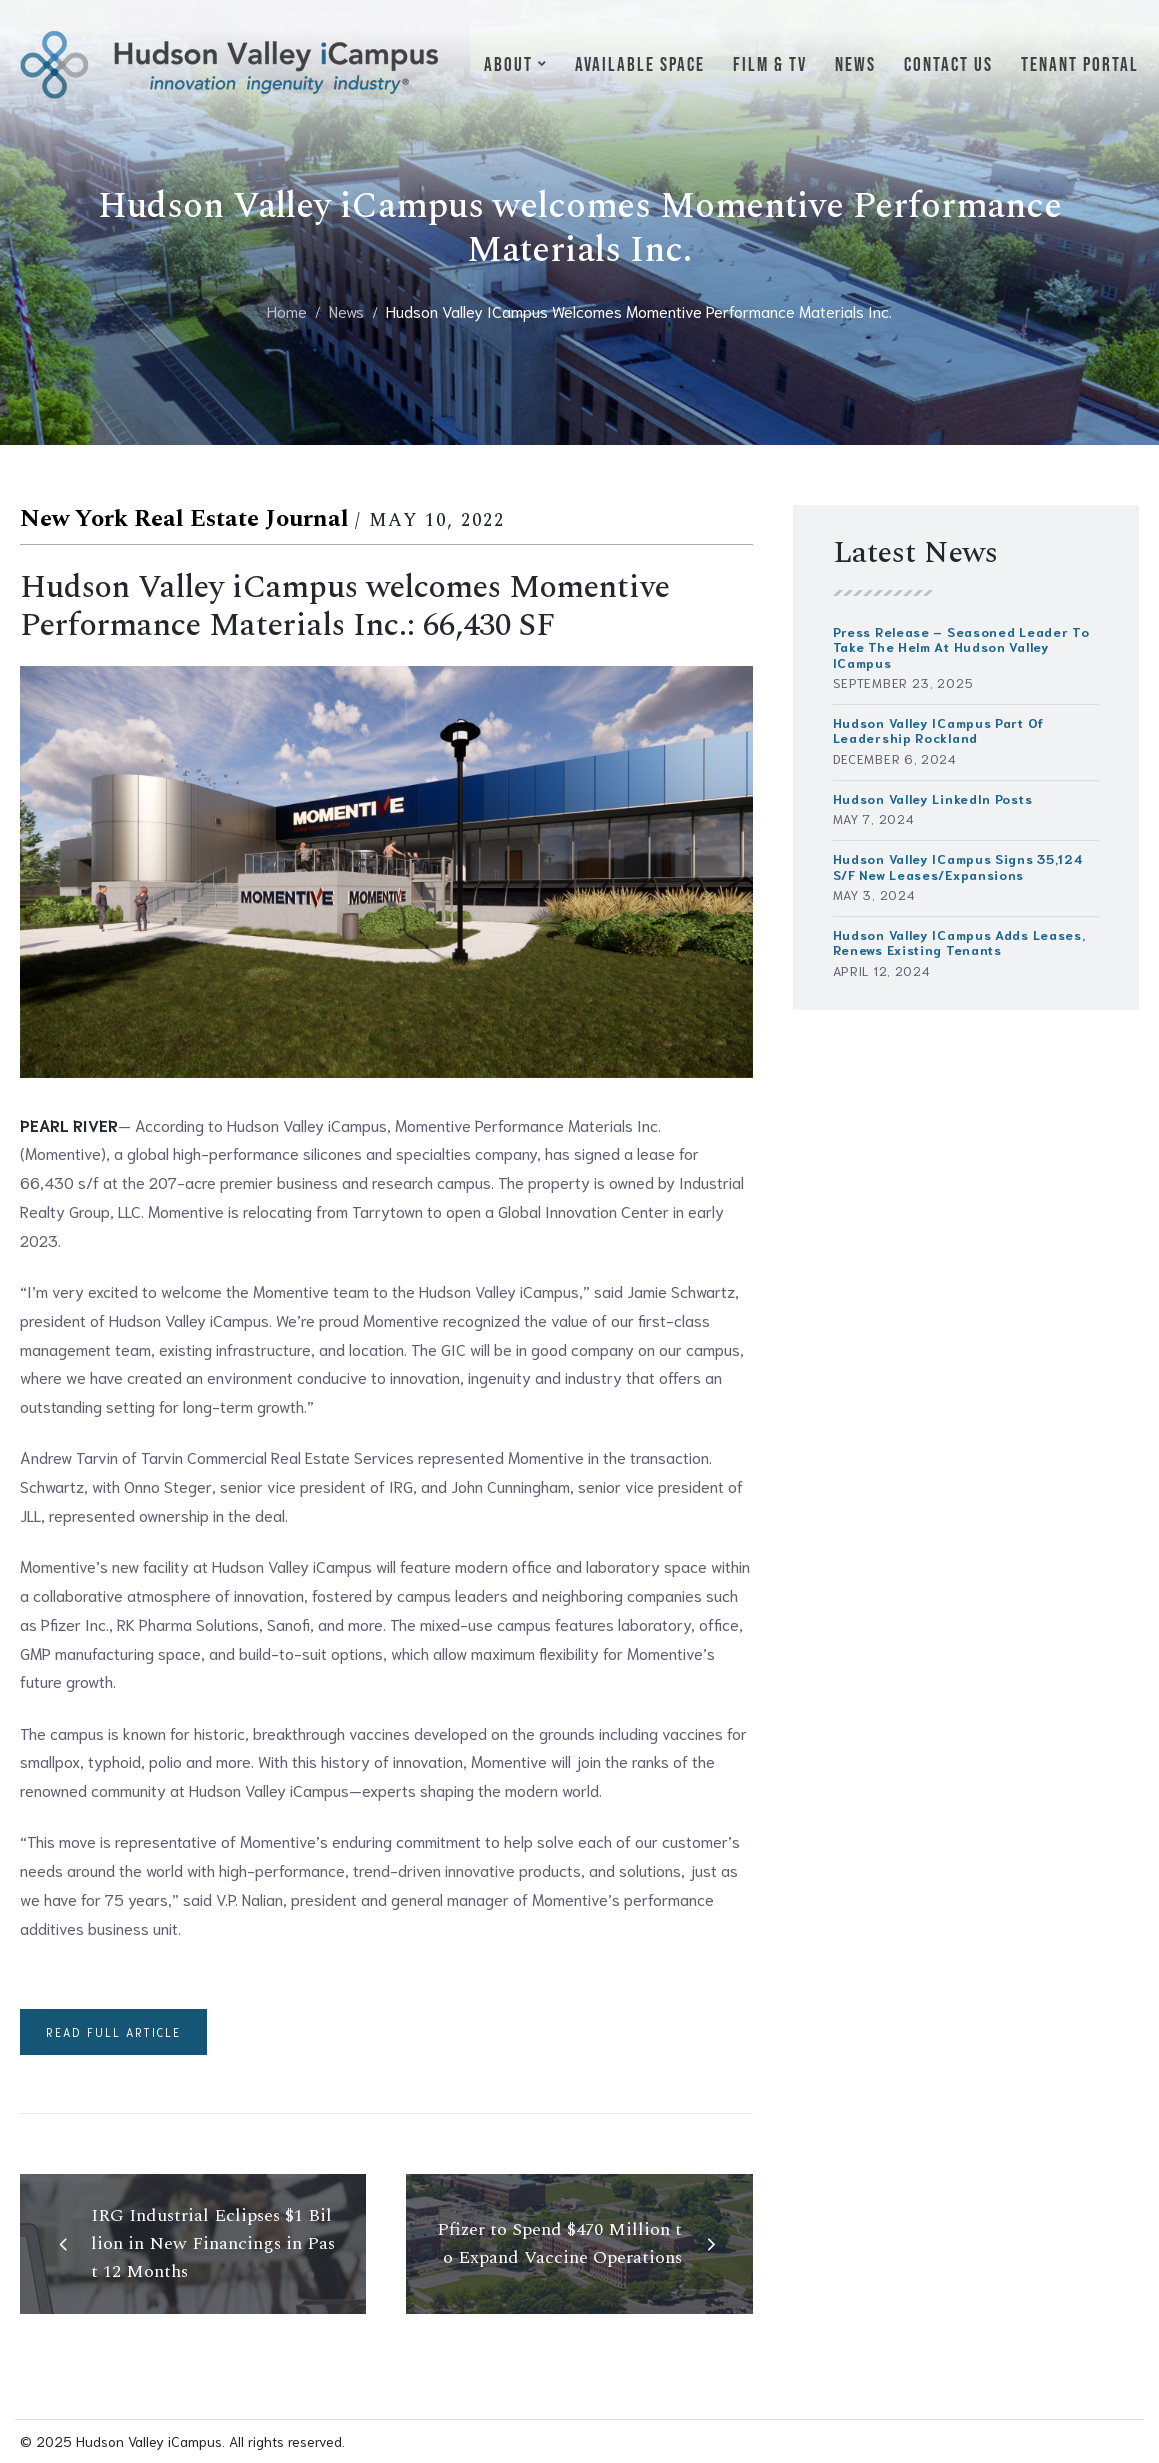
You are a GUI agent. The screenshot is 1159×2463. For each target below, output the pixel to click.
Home (287, 310)
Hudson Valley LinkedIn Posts (933, 798)
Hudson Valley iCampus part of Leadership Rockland (938, 730)
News (346, 310)
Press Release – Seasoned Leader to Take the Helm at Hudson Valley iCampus (961, 647)
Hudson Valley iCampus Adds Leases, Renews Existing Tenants (959, 942)
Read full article (113, 2032)
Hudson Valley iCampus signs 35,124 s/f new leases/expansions (958, 866)
